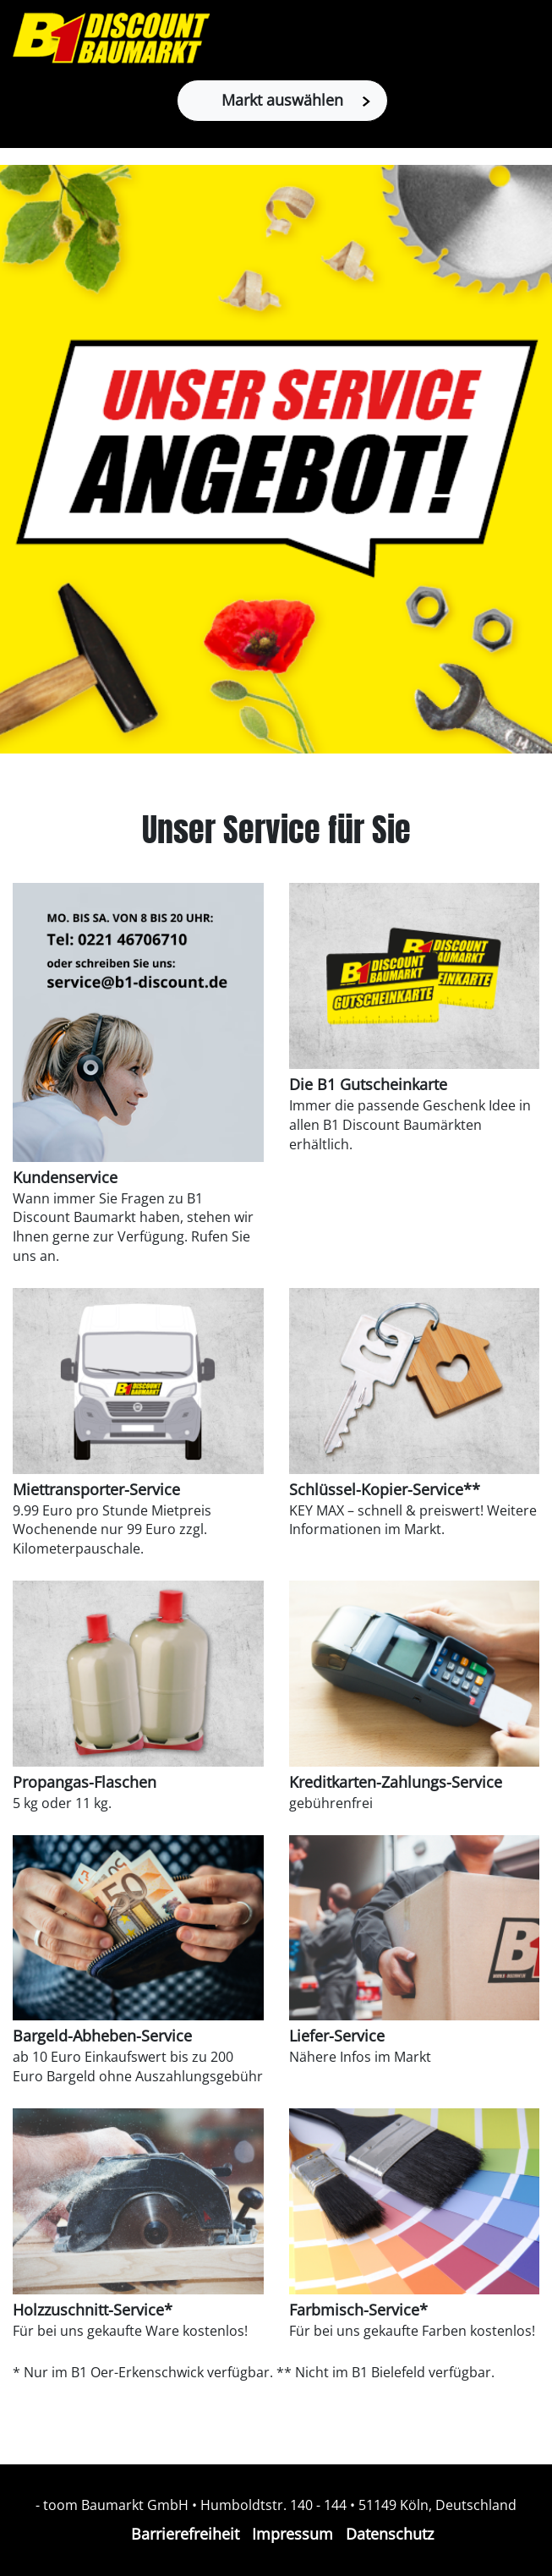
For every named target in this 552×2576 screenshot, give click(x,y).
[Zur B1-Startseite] (111, 38)
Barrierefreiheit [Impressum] (185, 2534)
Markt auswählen (295, 100)
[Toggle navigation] (530, 38)
